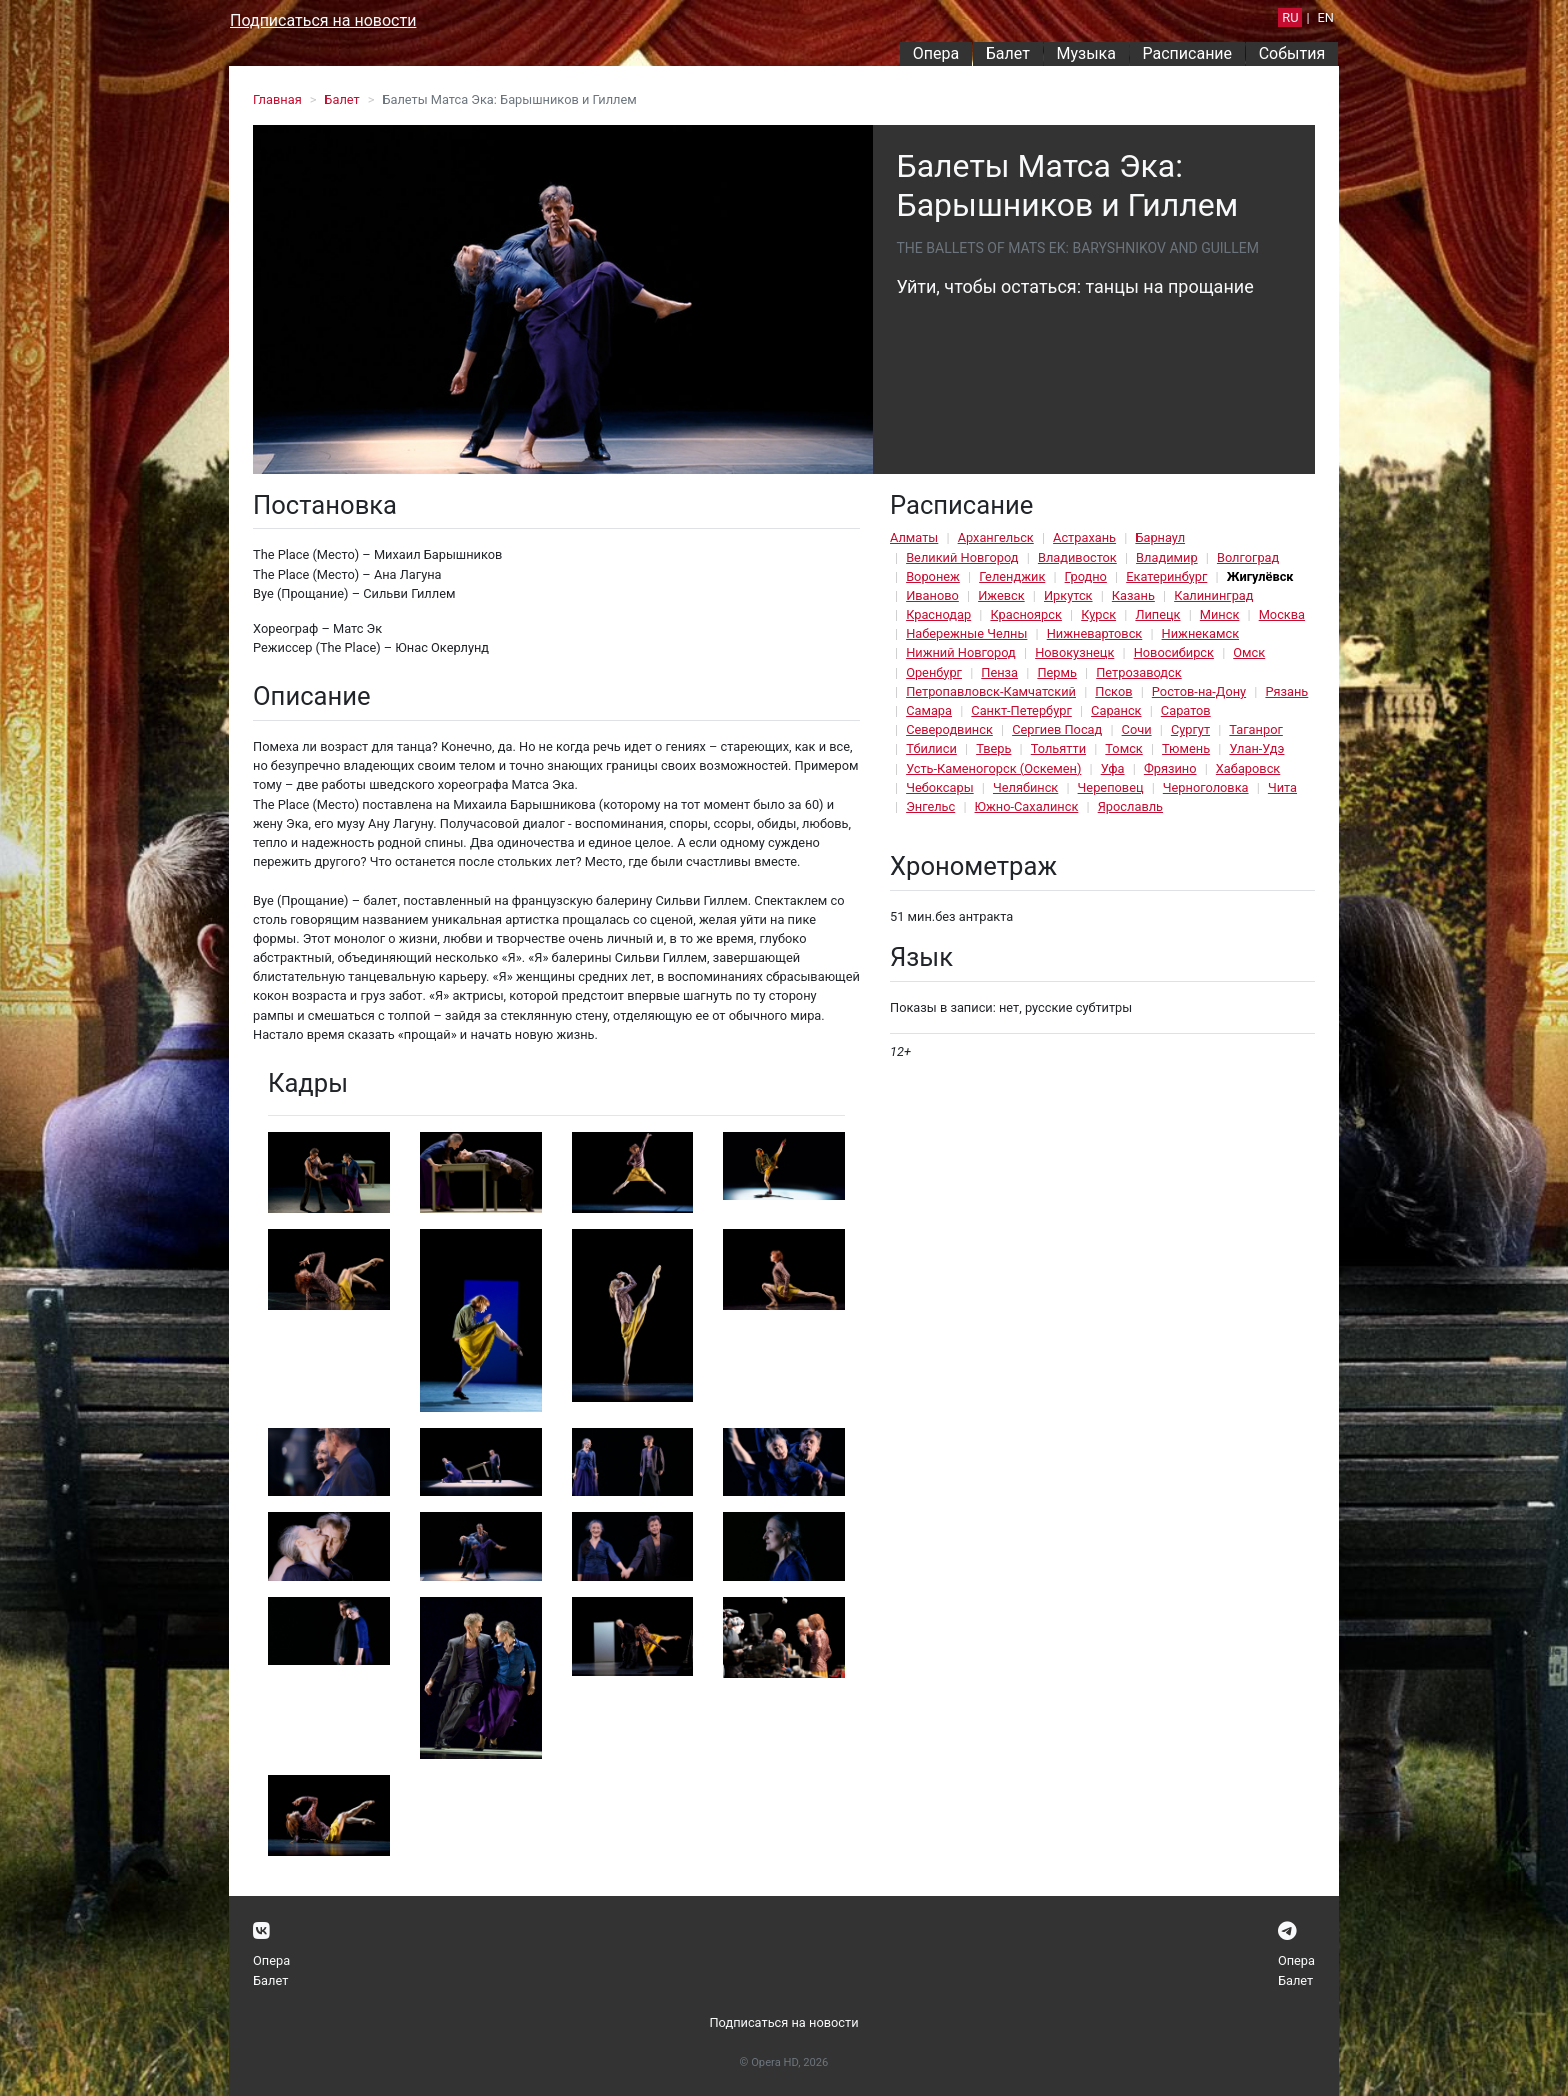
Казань (1133, 595)
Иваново (932, 595)
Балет (1008, 53)
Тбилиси (931, 748)
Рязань (1286, 691)
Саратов (1186, 710)
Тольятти (1058, 748)
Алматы (914, 537)
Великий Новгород (962, 557)
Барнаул (1160, 537)
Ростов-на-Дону (1199, 691)
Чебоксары (940, 787)
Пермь (1057, 672)
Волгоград (1248, 557)
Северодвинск (949, 729)
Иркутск (1068, 595)
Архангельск (996, 537)
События (1292, 53)
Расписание (1188, 53)
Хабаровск (1248, 768)
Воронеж (933, 576)
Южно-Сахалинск (1027, 806)
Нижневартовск (1095, 633)
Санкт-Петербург (1021, 710)
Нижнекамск (1200, 633)
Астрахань (1084, 537)
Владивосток (1077, 557)
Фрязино (1170, 768)
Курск (1098, 614)
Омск (1249, 652)
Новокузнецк (1074, 652)
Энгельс (930, 806)
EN (1326, 17)
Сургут (1190, 729)
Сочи (1137, 729)
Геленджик (1012, 576)
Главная (277, 99)
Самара (929, 710)
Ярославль (1130, 806)
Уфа (1113, 768)
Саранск (1116, 710)
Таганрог (1255, 729)
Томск (1123, 748)
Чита (1282, 787)
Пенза (999, 672)
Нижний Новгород (961, 652)
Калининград (1213, 595)
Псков (1113, 691)
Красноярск (1025, 614)
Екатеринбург (1166, 576)
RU (1290, 17)
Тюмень (1186, 748)
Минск (1220, 614)
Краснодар (938, 614)
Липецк (1157, 614)
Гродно (1086, 576)
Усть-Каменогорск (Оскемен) (993, 768)
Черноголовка (1206, 787)
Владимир (1167, 557)
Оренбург (934, 672)
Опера (936, 53)
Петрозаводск (1138, 672)
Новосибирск (1174, 652)
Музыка (1085, 53)
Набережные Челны (966, 633)
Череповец (1111, 787)
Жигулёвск (1260, 576)
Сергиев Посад (1057, 729)
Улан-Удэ (1256, 748)
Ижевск (1001, 595)
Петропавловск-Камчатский (991, 691)
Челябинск (1025, 787)
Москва (1282, 614)
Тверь (993, 748)
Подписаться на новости (323, 20)
